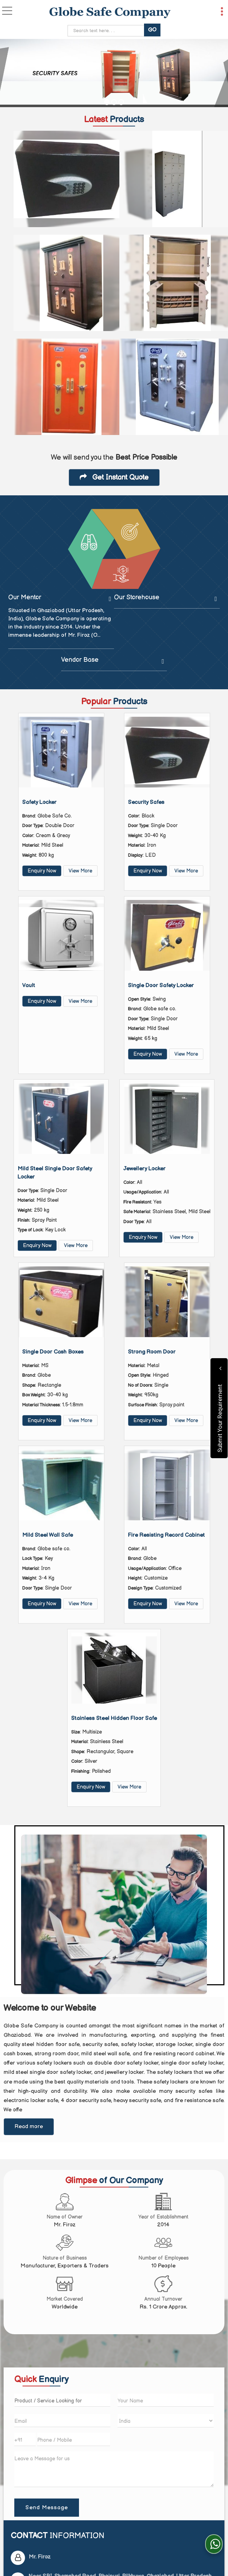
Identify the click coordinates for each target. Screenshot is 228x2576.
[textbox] (62, 2400)
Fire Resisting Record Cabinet (166, 1535)
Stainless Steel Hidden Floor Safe (114, 1718)
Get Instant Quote (114, 477)
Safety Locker (39, 802)
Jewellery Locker (144, 1168)
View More (80, 871)
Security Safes (146, 802)
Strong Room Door (151, 1352)
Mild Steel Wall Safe (47, 1535)
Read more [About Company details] (29, 2126)
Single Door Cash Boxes (53, 1352)
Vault (28, 985)
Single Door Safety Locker (161, 985)
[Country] (166, 2420)
